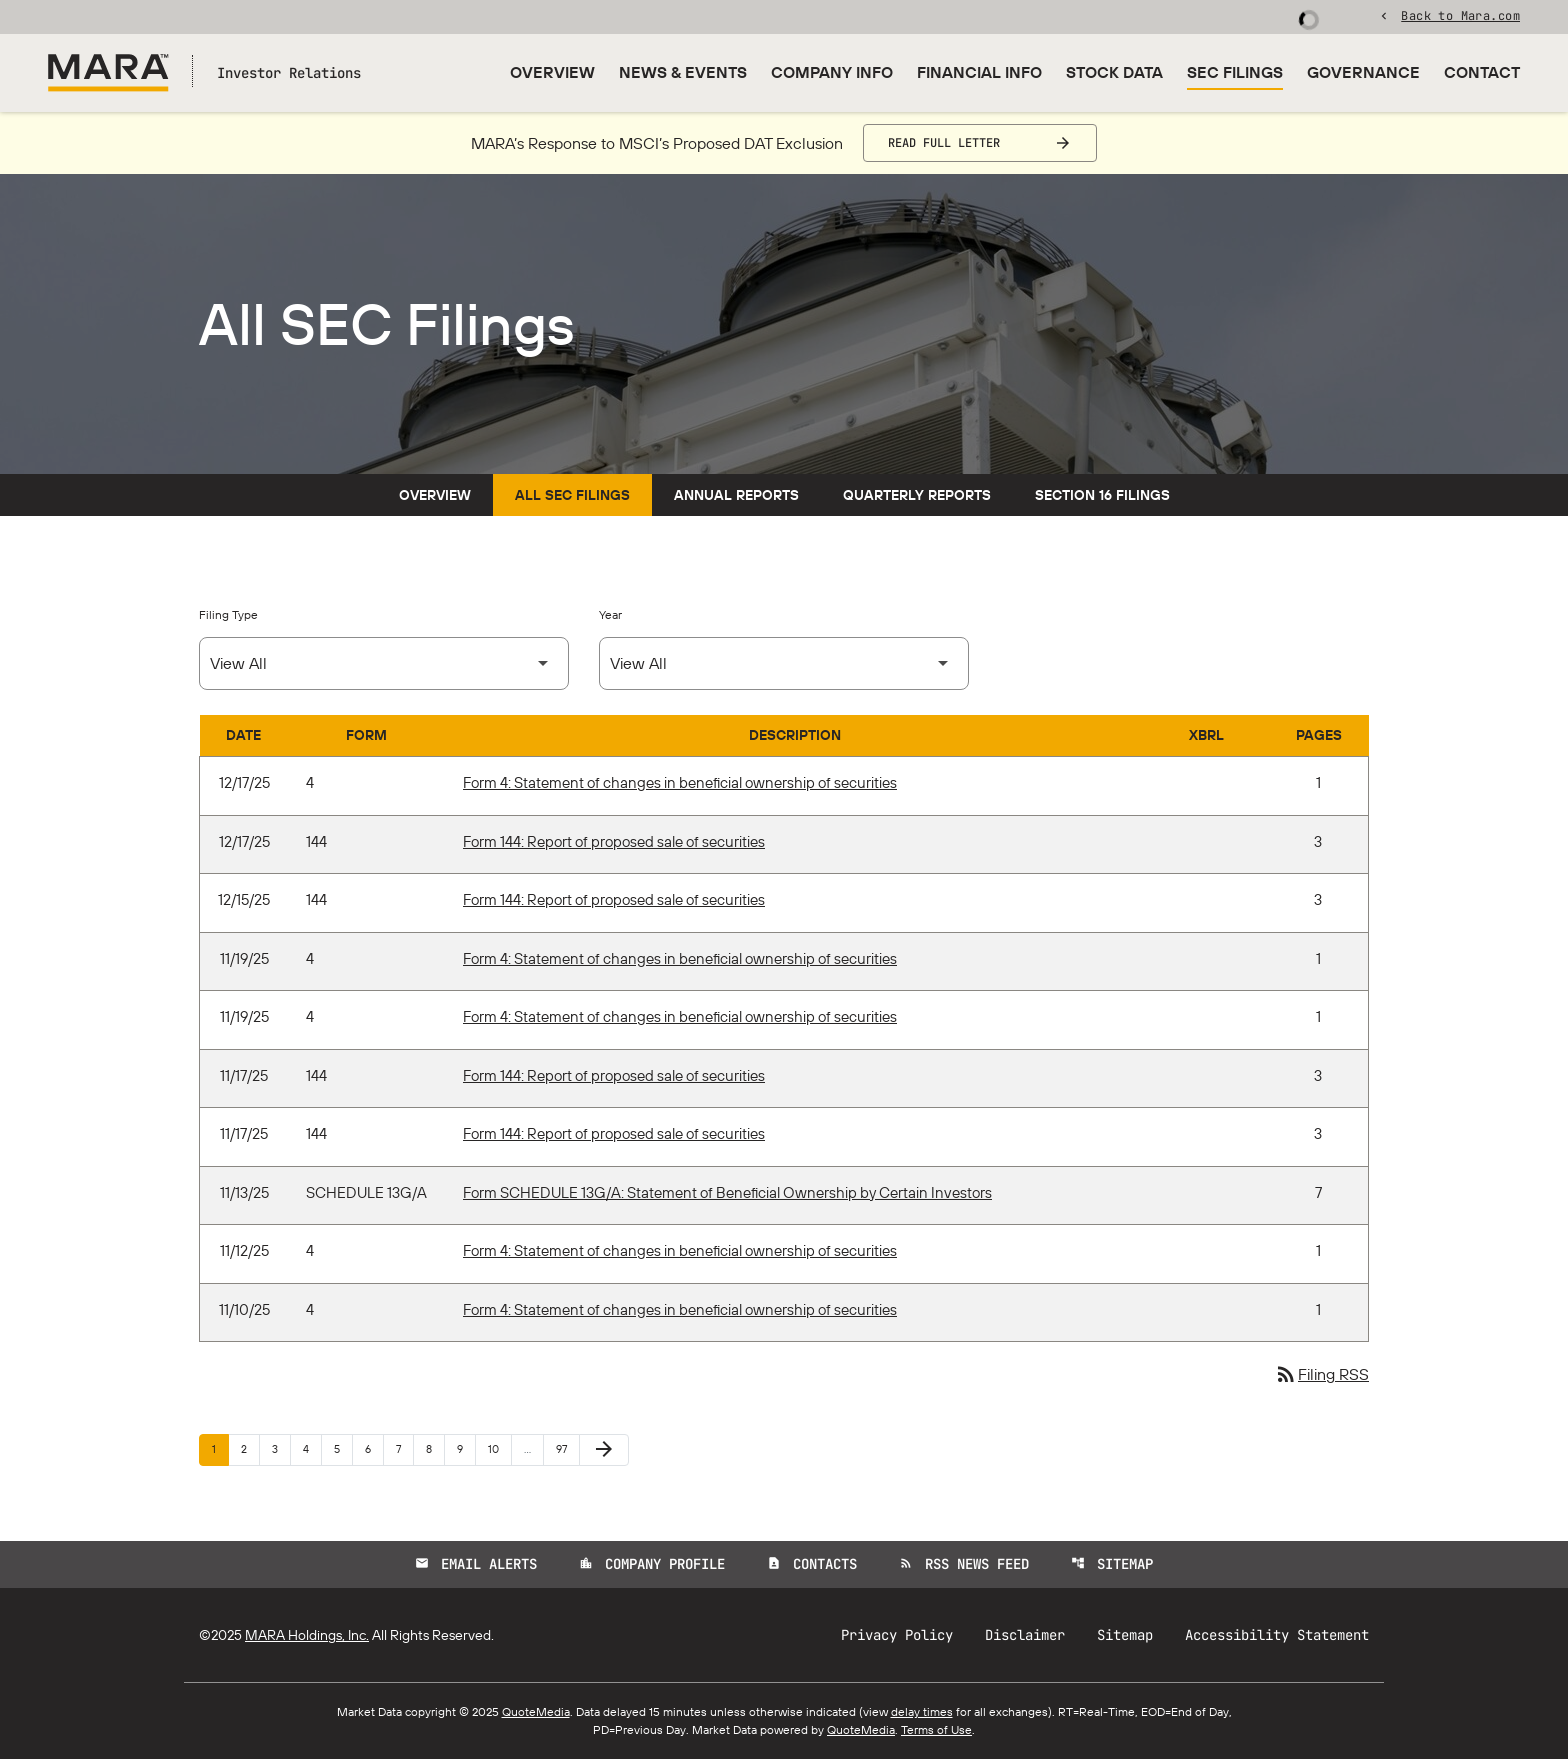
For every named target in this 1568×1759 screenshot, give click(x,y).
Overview (552, 72)
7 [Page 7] (404, 1448)
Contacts (812, 1564)
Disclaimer (1025, 1635)
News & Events (683, 72)
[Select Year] (784, 663)
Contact (1482, 72)
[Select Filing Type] (384, 663)
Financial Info (979, 72)
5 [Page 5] (343, 1448)
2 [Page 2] (250, 1448)
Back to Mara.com (1460, 15)
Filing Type (228, 614)
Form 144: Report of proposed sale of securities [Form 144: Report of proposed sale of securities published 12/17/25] (614, 841)
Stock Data (1114, 72)
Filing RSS (1321, 1374)
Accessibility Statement (1277, 1635)
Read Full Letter (944, 143)
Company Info (832, 72)
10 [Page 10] (499, 1448)
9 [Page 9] (466, 1448)
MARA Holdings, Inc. (307, 1635)
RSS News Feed (964, 1564)
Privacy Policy (897, 1635)
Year (610, 614)
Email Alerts (476, 1564)
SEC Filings (1235, 72)
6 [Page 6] (374, 1448)
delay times (922, 1711)
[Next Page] (604, 1450)
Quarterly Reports (917, 495)
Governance (1363, 72)
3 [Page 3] (281, 1448)
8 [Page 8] (435, 1448)
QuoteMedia (536, 1711)
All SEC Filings (572, 495)
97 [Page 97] (567, 1448)
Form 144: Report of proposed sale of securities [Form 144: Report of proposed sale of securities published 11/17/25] (614, 1075)
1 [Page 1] (220, 1448)
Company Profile (652, 1564)
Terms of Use (936, 1729)
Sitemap (1112, 1564)
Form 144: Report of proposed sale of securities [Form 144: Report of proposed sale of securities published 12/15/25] (614, 899)
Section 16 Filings (1102, 495)
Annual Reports (736, 495)
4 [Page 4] (312, 1448)
